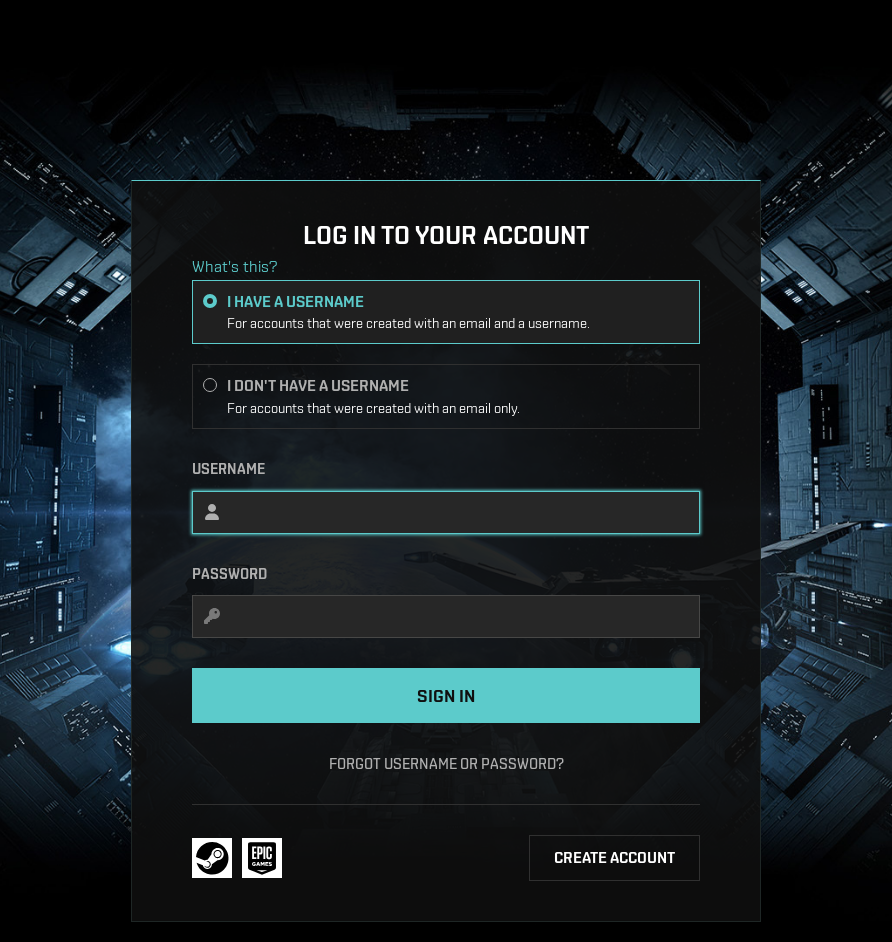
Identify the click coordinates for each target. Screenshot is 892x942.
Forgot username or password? (446, 763)
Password (229, 574)
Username (228, 469)
